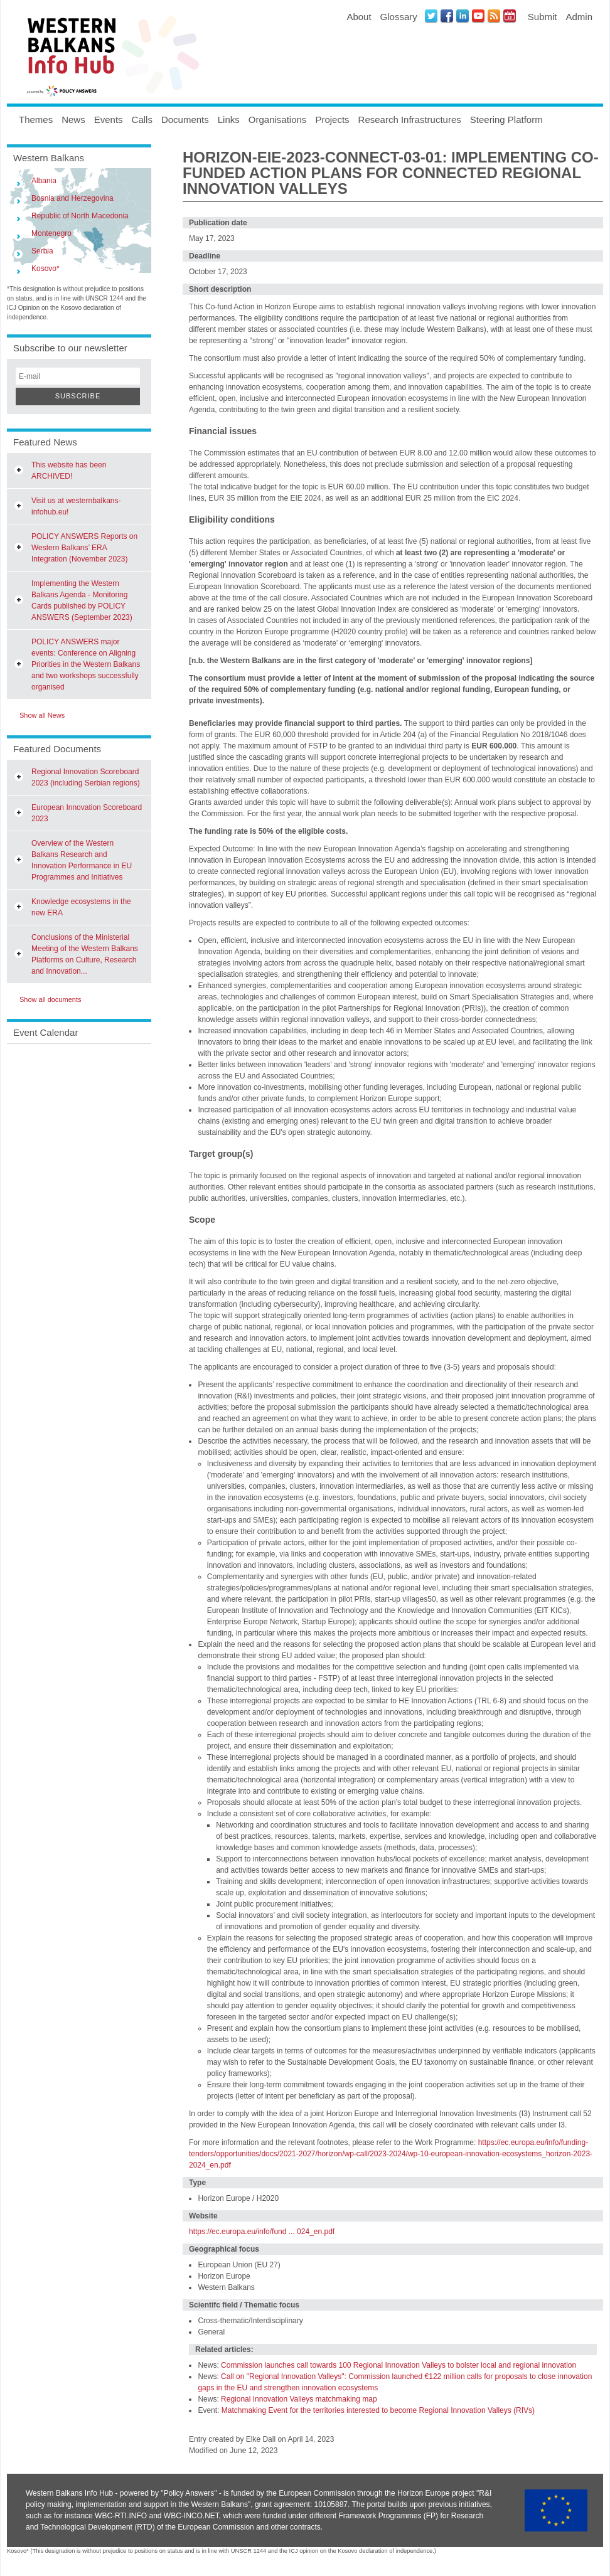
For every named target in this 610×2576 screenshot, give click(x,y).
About (358, 16)
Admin (578, 16)
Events (108, 119)
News (73, 119)
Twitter (431, 15)
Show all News (42, 715)
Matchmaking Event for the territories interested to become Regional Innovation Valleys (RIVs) (378, 2410)
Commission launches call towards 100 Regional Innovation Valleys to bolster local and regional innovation (398, 2365)
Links (229, 119)
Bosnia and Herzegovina (72, 198)
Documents (185, 119)
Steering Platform (506, 119)
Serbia (42, 251)
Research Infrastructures (409, 119)
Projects (332, 119)
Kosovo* (45, 268)
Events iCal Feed (509, 15)
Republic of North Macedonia (80, 215)
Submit (542, 16)
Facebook (447, 15)
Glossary (398, 16)
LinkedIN (462, 15)
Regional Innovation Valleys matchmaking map (299, 2399)
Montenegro (51, 233)
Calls (142, 119)
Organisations (278, 119)
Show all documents (50, 999)
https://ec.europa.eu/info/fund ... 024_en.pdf (261, 2231)
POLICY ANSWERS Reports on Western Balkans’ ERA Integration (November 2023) (84, 547)
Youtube (478, 15)
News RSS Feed (494, 15)
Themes (36, 119)
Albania (43, 180)
